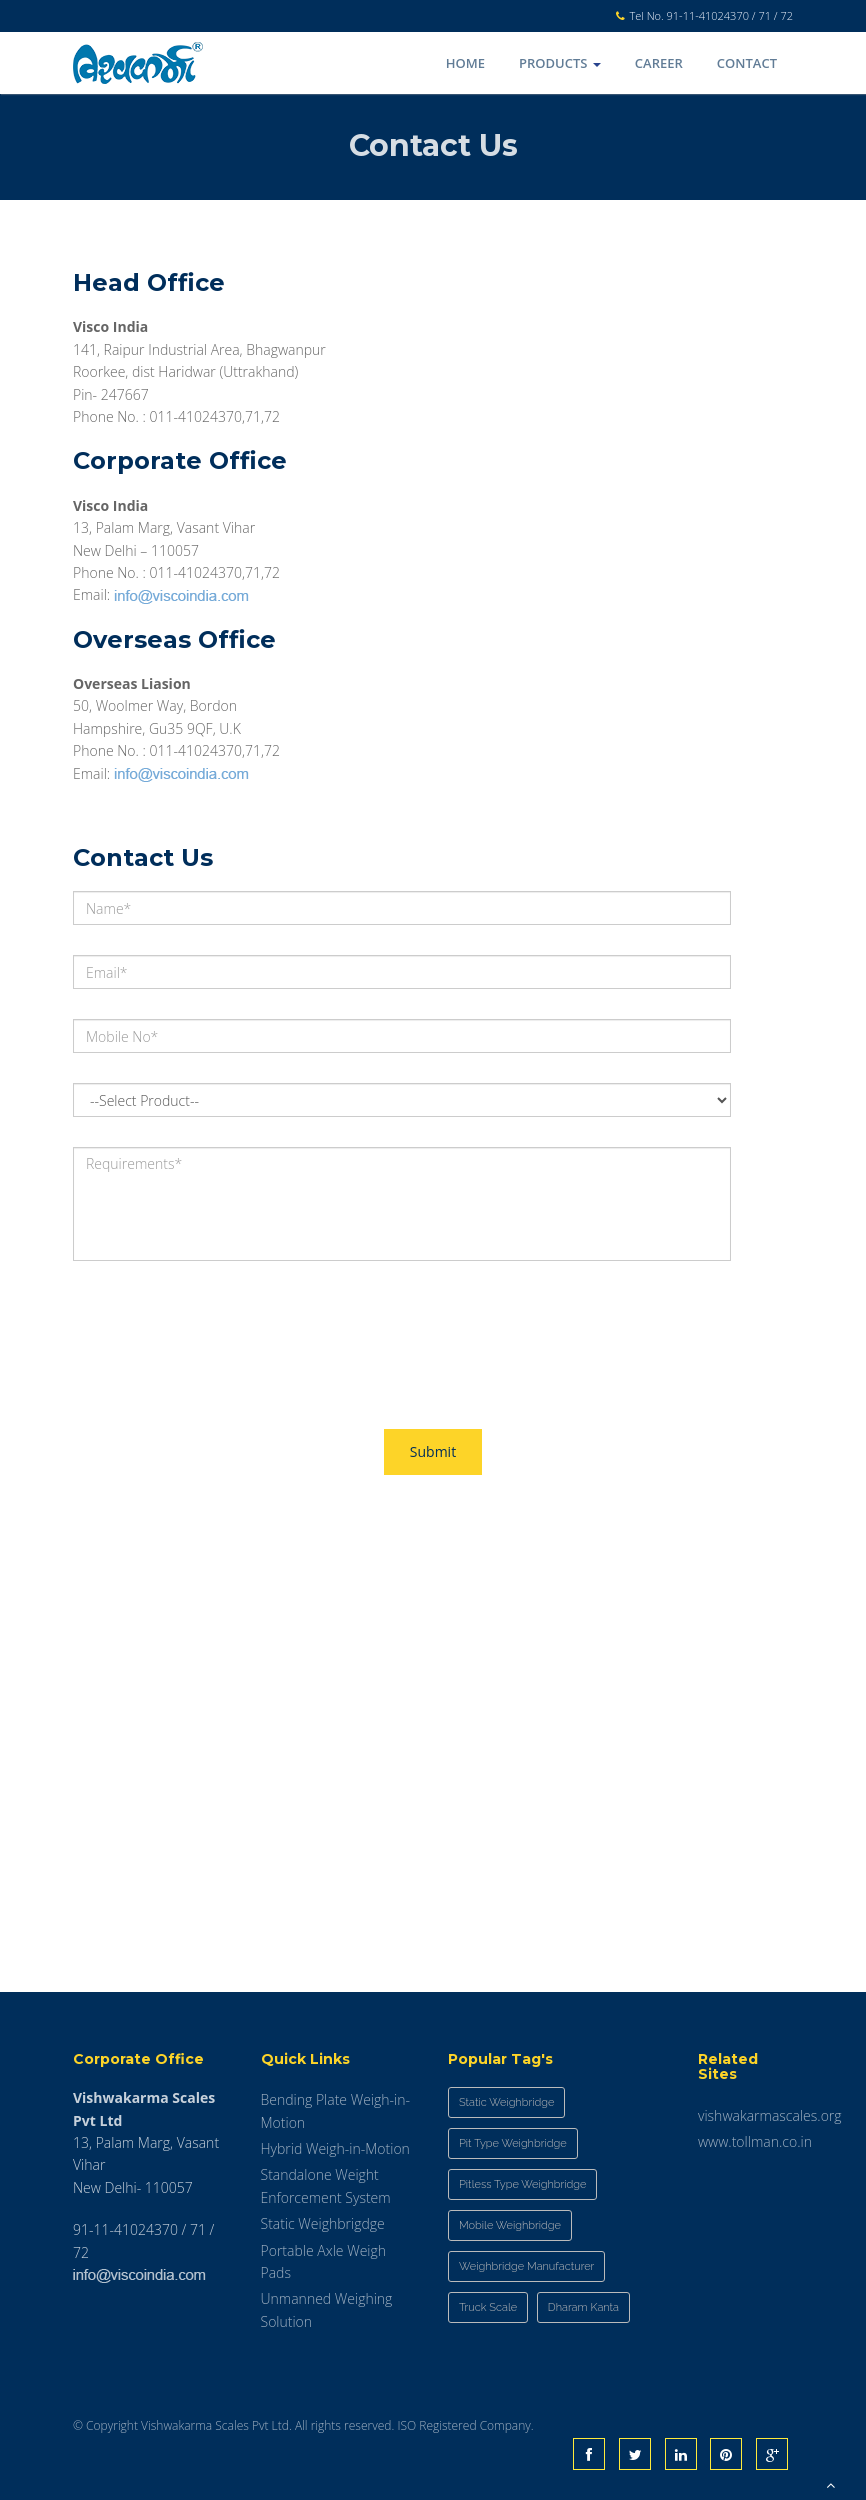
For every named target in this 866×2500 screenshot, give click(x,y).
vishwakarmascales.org (770, 2115)
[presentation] (225, 1330)
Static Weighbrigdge (323, 2223)
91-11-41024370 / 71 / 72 (730, 15)
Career (659, 63)
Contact (747, 63)
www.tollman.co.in (755, 2141)
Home (465, 63)
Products (560, 63)
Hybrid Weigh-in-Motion (335, 2148)
